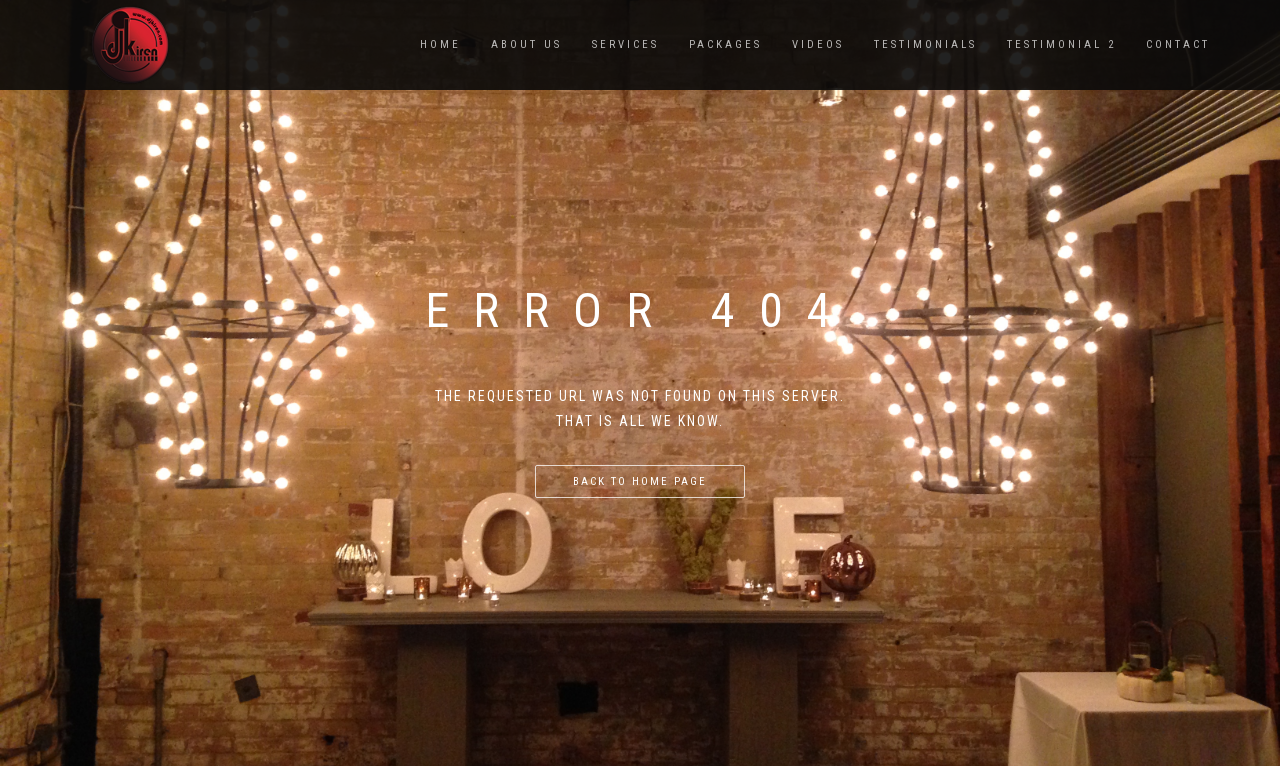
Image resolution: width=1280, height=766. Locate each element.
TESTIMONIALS (925, 44)
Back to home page (640, 481)
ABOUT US (526, 44)
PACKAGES (725, 44)
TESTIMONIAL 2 (1061, 44)
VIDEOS (818, 44)
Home (440, 44)
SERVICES (625, 44)
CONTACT (1178, 44)
